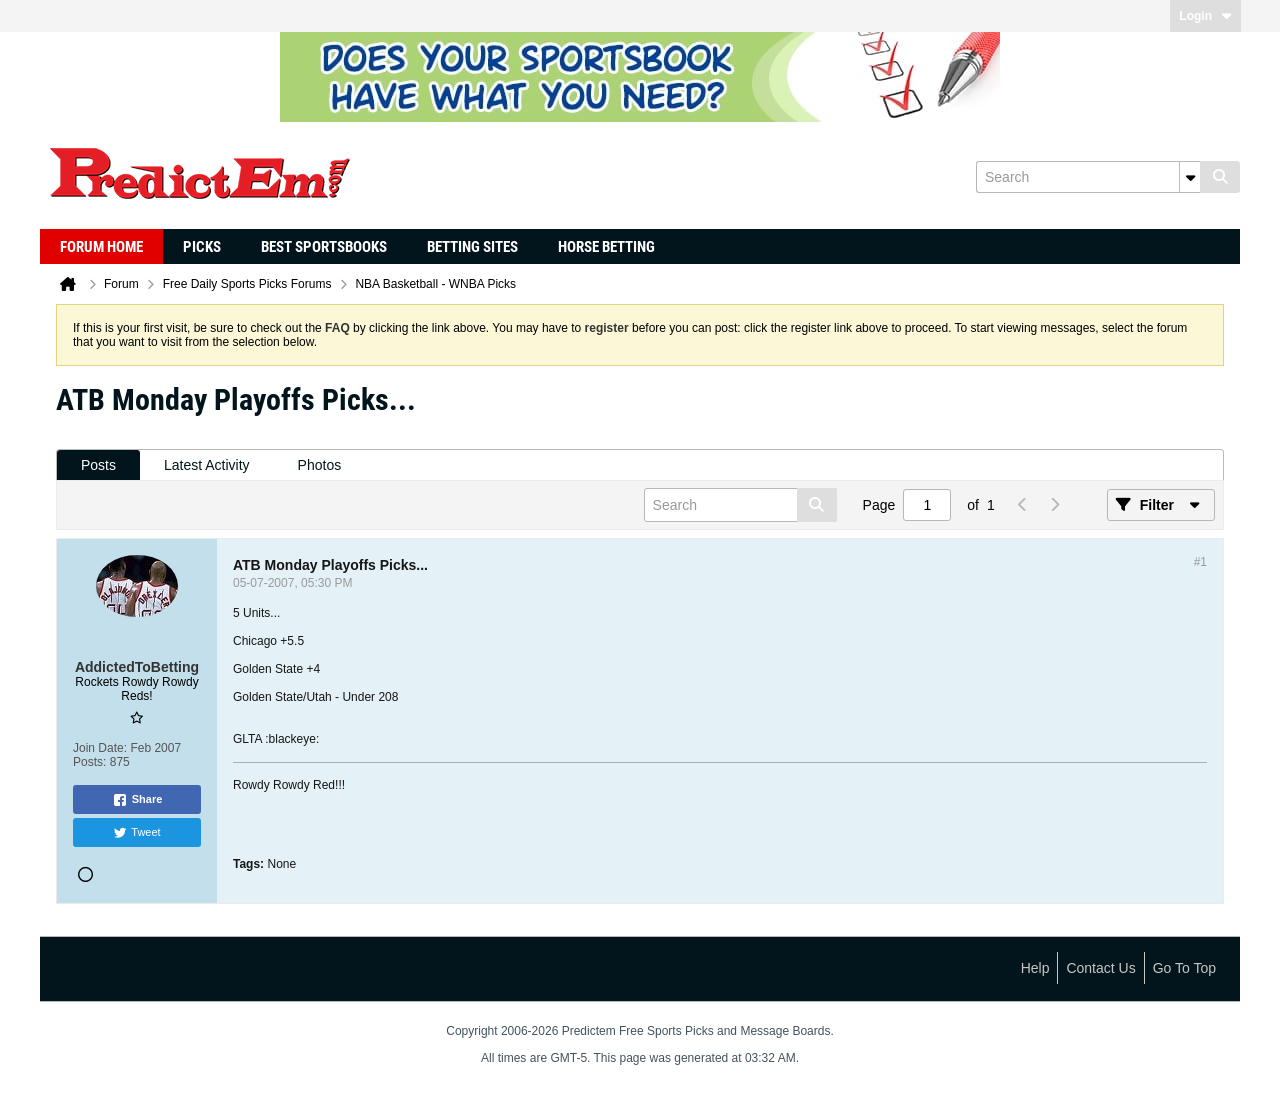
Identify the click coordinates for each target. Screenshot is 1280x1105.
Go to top (1184, 968)
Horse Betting (606, 247)
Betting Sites (472, 247)
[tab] (98, 465)
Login (1205, 16)
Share (137, 800)
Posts (98, 465)
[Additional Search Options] (1190, 177)
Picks (202, 247)
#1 (1200, 562)
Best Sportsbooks (324, 247)
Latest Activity (207, 465)
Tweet (136, 833)
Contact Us (1100, 968)
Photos (320, 465)
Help (1035, 968)
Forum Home (101, 247)
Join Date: (100, 748)
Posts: (89, 762)
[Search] (1088, 177)
